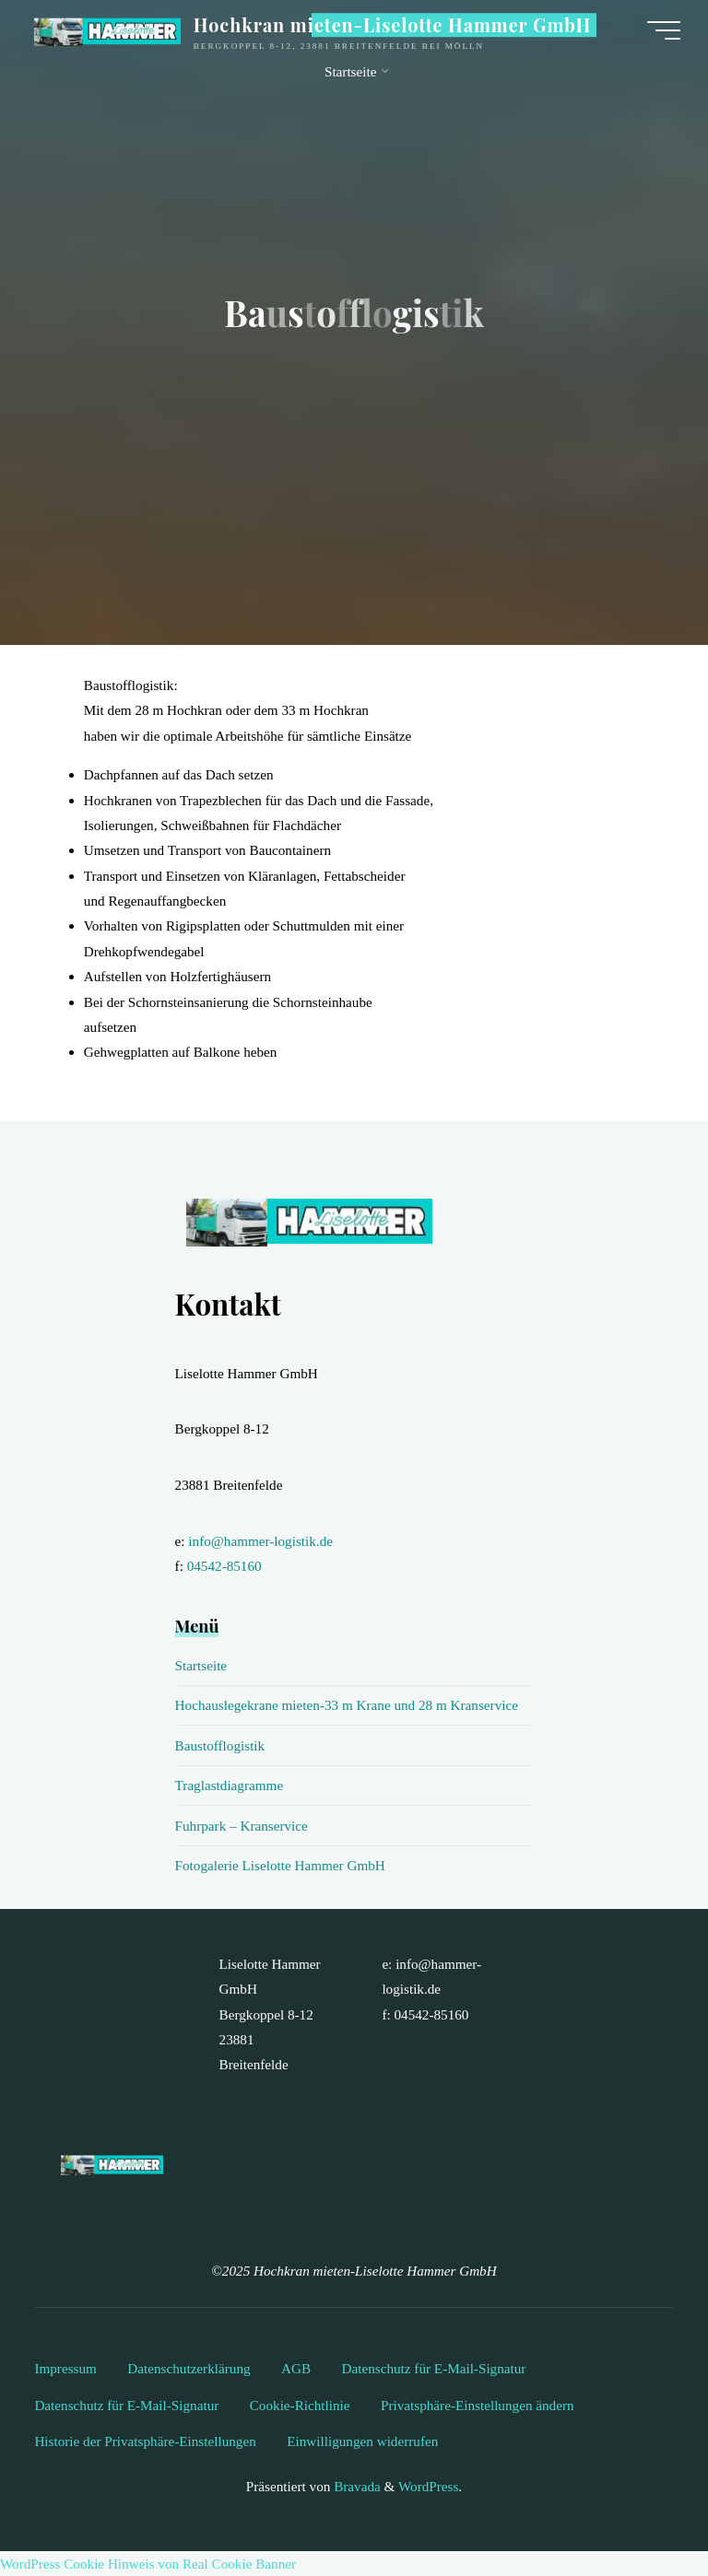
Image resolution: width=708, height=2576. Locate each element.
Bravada (355, 2486)
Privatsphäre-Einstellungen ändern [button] (477, 2405)
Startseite (201, 1665)
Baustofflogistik (220, 1745)
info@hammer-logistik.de (260, 1541)
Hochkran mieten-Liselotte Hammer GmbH (392, 25)
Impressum (65, 2368)
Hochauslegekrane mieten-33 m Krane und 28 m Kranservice (346, 1705)
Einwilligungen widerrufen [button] (362, 2441)
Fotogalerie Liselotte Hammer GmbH (280, 1865)
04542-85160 (224, 1566)
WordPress (428, 2486)
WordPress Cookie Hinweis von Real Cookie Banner (148, 2563)
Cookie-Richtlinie (300, 2405)
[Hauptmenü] (663, 30)
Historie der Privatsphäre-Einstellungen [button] (144, 2441)
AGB (296, 2368)
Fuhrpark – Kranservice (241, 1825)
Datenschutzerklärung (188, 2368)
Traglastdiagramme (229, 1785)
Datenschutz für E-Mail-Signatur (434, 2368)
